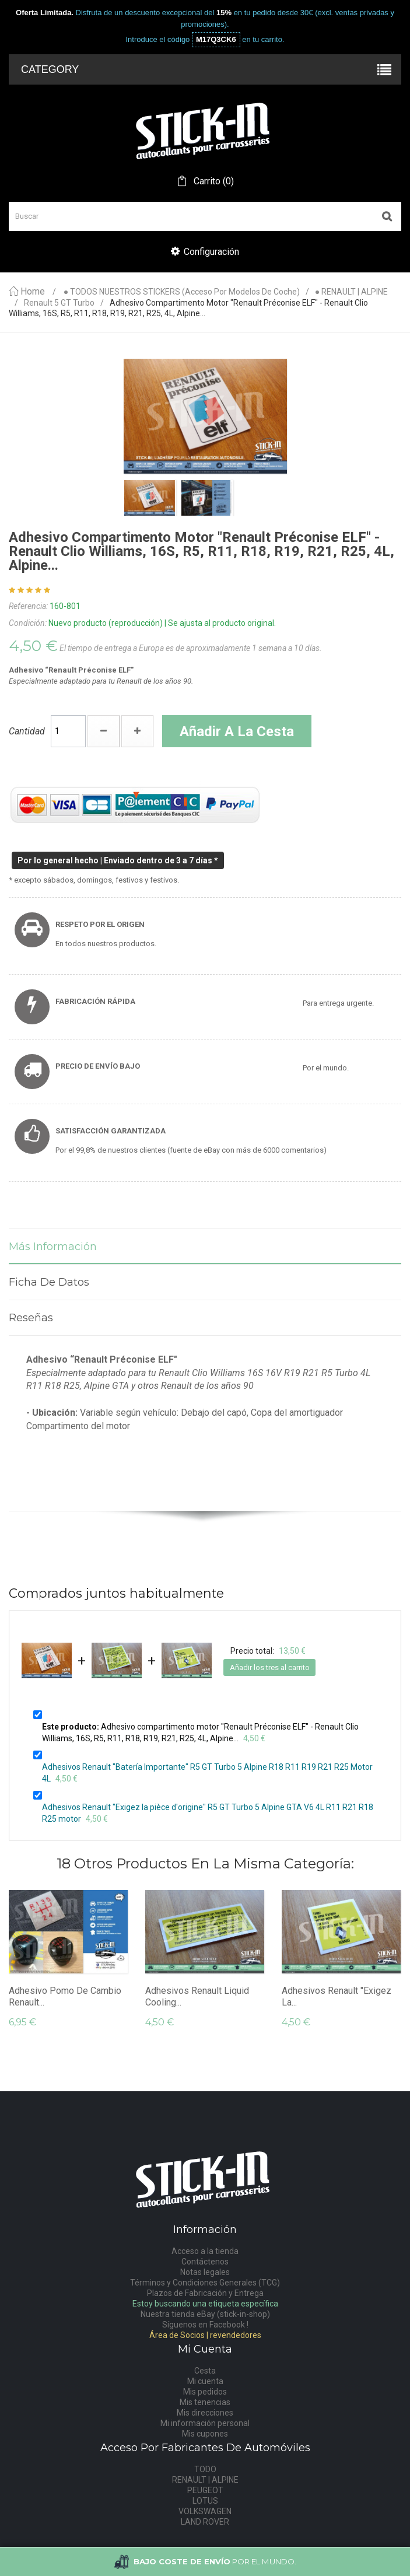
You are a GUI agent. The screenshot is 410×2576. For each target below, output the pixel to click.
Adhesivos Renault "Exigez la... (336, 1996)
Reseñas (31, 1317)
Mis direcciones (205, 2412)
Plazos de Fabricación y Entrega (205, 2293)
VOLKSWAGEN (205, 2511)
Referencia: (28, 606)
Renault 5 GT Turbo (59, 303)
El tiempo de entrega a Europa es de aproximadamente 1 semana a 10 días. (190, 648)
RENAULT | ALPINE (205, 2479)
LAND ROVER (205, 2521)
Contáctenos (205, 2261)
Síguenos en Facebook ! (205, 2324)
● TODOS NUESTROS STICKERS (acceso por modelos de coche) (182, 292)
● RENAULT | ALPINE (351, 292)
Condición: (28, 623)
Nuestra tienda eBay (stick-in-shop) (205, 2314)
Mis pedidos (205, 2391)
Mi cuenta (205, 2381)
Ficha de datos (49, 1282)
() (212, 181)
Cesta (205, 2370)
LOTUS (205, 2500)
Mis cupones (205, 2433)
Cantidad (27, 731)
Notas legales (205, 2272)
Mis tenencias (205, 2402)
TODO (205, 2469)
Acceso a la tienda (205, 2251)
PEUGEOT (205, 2490)
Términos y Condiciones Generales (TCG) (205, 2282)
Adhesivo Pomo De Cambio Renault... (65, 1996)
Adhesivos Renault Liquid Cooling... (197, 1996)
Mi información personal (205, 2423)
